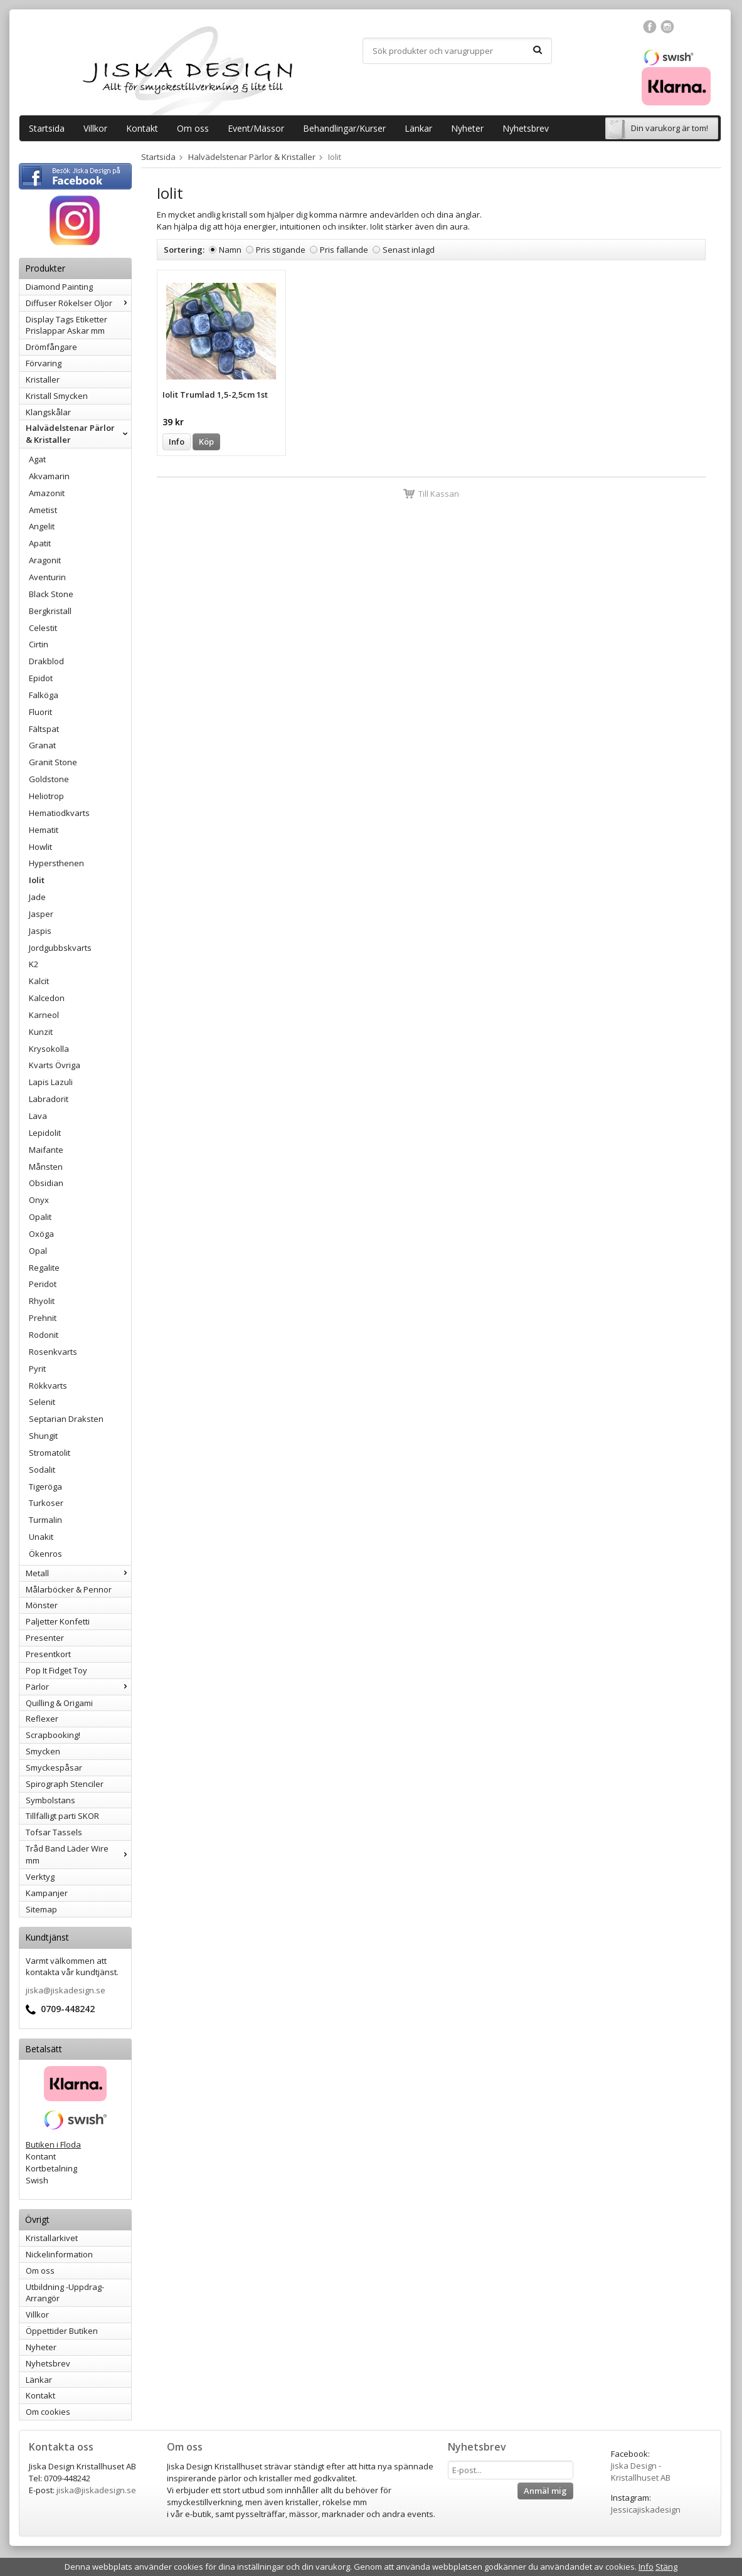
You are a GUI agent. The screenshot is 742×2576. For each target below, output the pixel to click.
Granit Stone (53, 762)
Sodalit (42, 1469)
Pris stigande (280, 249)
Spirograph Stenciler (64, 1783)
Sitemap (41, 1909)
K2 (33, 964)
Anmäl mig (545, 2490)
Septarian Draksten (66, 1418)
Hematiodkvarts (59, 813)
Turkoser (46, 1502)
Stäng (666, 2566)
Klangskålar (48, 412)
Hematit (43, 829)
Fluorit (40, 712)
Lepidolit (45, 1132)
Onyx (39, 1200)
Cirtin (38, 644)
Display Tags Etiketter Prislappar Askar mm (66, 325)
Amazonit (47, 493)
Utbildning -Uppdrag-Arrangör (65, 2292)
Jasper (41, 914)
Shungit (43, 1435)
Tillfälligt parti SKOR (62, 1815)
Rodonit (43, 1334)
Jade (37, 897)
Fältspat (44, 728)
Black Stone (51, 594)
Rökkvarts (48, 1385)
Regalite (44, 1267)
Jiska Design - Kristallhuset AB (640, 2471)
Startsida (47, 128)
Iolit (37, 880)
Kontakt (142, 128)
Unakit (41, 1536)
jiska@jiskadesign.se (65, 1990)
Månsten (46, 1166)
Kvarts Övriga (54, 1065)
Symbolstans (50, 1800)
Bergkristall (50, 611)
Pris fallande (344, 249)
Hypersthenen (56, 863)
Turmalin (45, 1519)
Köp (206, 441)
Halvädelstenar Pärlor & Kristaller (78, 433)
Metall (78, 1573)
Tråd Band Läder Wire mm (78, 1854)
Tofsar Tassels (54, 1832)
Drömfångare (51, 346)
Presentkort (48, 1654)
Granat (42, 745)
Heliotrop (46, 796)
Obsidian (46, 1183)
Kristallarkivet (52, 2238)
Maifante (46, 1149)
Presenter (45, 1637)
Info (176, 441)
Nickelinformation (59, 2254)
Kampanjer (47, 1893)
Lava (38, 1115)
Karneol (44, 1014)
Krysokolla (49, 1048)
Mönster (42, 1605)
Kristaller (43, 379)
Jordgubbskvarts (60, 947)
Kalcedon (47, 998)
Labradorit (48, 1099)
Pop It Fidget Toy (56, 1670)
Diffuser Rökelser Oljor (78, 303)
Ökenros (45, 1553)
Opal (38, 1250)
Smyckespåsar (54, 1767)
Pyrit (37, 1368)
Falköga (43, 695)
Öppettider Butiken (62, 2330)
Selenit (42, 1401)
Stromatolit (49, 1452)
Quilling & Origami (59, 1703)
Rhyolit (42, 1301)
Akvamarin (49, 476)
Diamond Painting (59, 286)
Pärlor (78, 1686)
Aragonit (45, 560)
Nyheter (467, 128)
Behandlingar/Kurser (344, 128)
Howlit (40, 846)
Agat (37, 459)
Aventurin (47, 577)
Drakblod (46, 661)
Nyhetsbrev (525, 128)
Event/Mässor (256, 128)
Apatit (40, 543)
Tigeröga (45, 1486)
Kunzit (41, 1031)
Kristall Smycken (57, 395)
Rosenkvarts (53, 1351)
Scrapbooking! (53, 1735)
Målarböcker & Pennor (69, 1589)
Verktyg (40, 1876)
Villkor (95, 128)
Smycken (43, 1751)
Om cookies (48, 2411)
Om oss (193, 128)
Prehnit (42, 1317)
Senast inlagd (409, 249)
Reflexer (42, 1718)
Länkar (418, 128)
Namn (230, 249)
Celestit (43, 627)
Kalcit (39, 981)
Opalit (40, 1216)
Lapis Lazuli (51, 1082)
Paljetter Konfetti (58, 1621)
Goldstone (49, 779)
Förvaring (43, 363)
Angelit (42, 526)
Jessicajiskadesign (646, 2509)
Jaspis (40, 930)
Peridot (42, 1284)
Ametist (43, 510)
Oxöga (41, 1233)
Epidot (41, 678)
